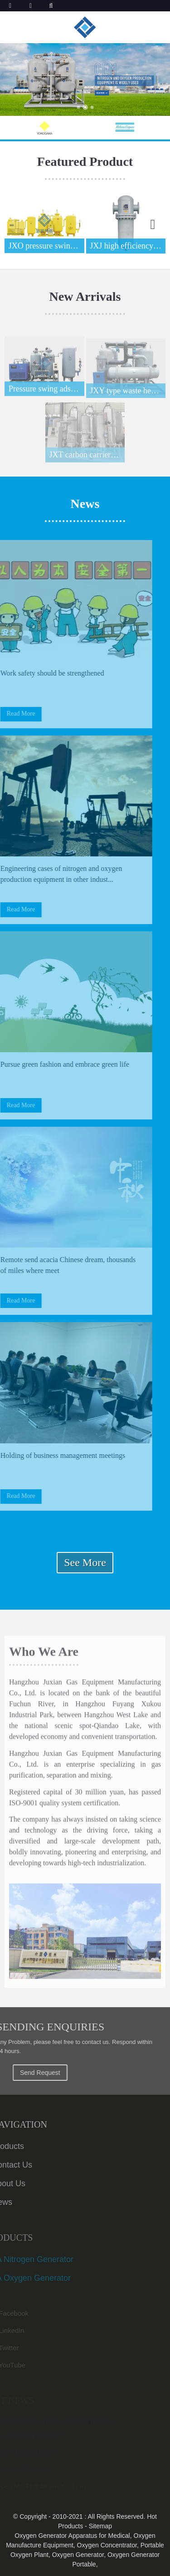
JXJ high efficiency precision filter (127, 245)
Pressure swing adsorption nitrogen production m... (46, 393)
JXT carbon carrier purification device (87, 459)
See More (85, 1562)
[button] (78, 107)
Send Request (51, 2072)
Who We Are (43, 1656)
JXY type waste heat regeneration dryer (127, 396)
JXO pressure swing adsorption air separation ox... (46, 245)
